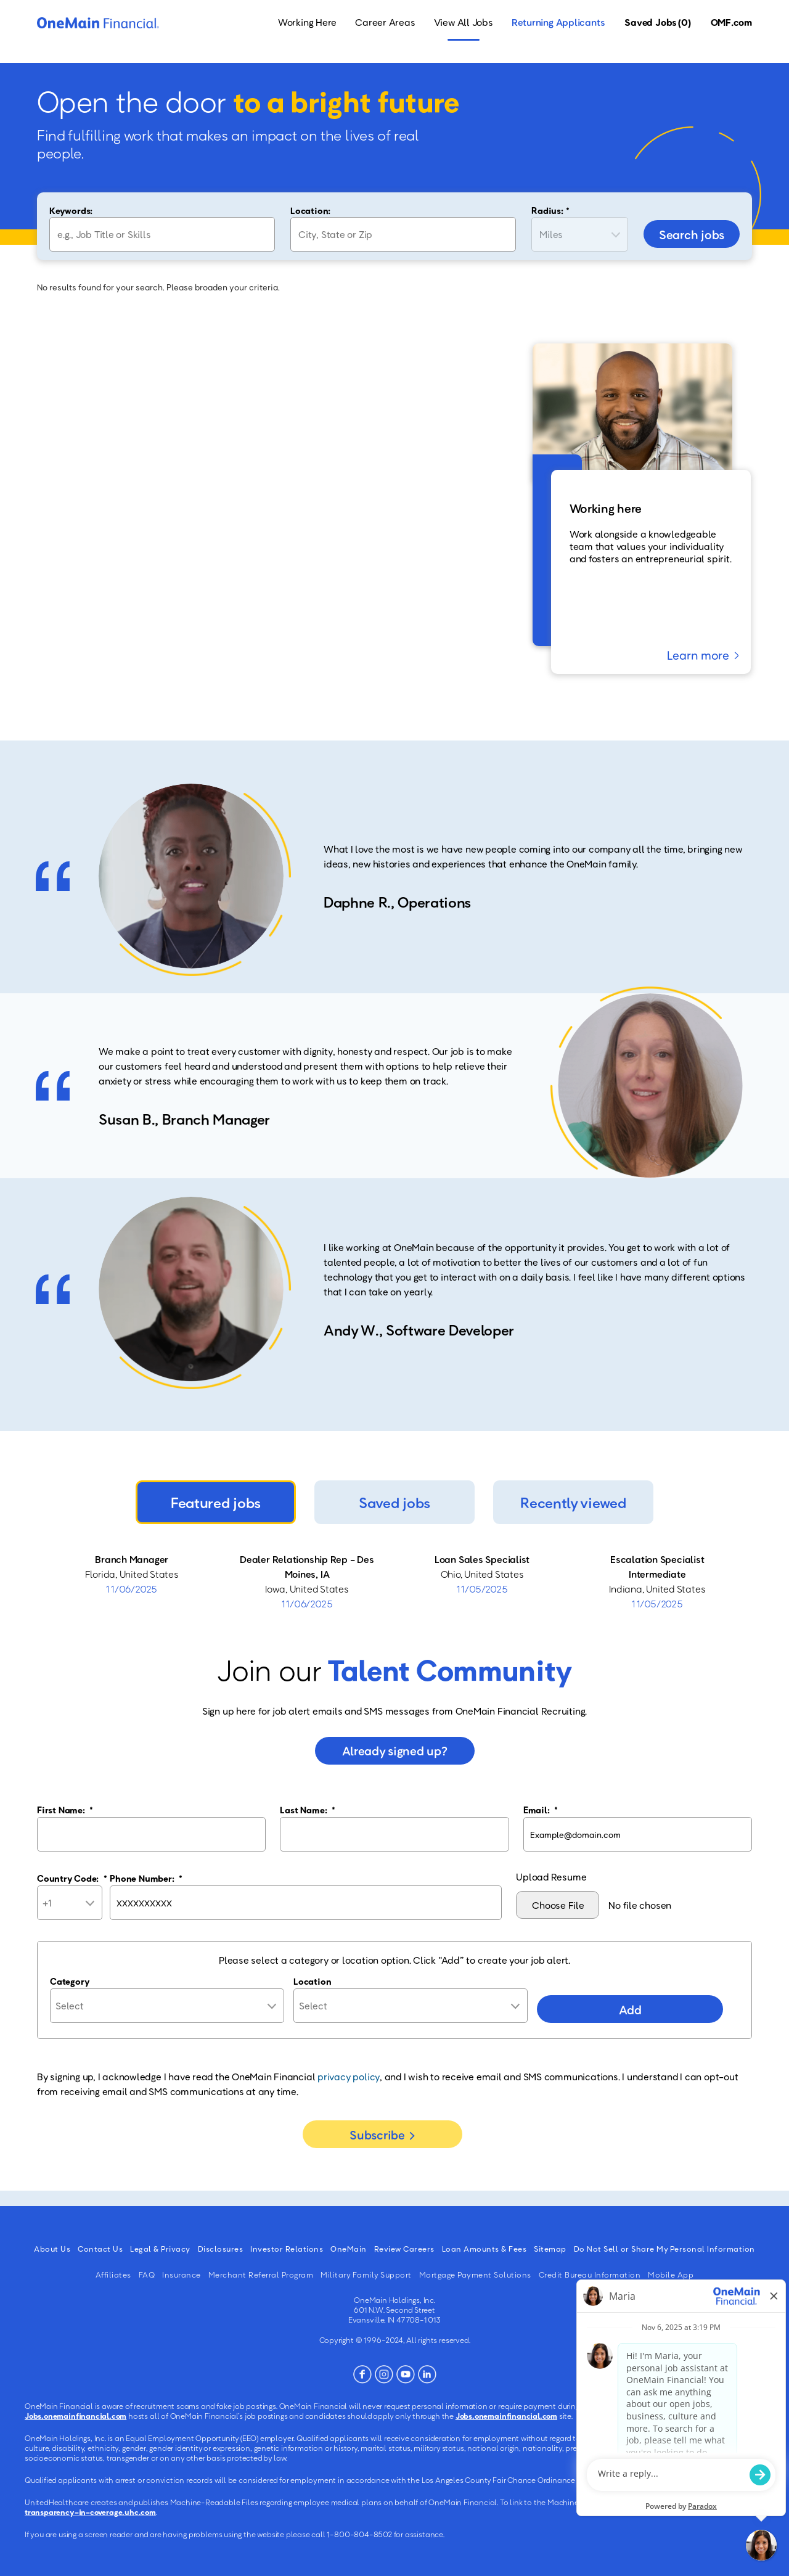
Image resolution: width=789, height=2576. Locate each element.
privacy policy (348, 2076)
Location (312, 1981)
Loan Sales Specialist (482, 1559)
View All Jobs (463, 22)
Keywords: (70, 210)
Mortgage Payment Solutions (475, 2274)
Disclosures (220, 2249)
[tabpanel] (394, 1581)
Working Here (307, 22)
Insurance (181, 2274)
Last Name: (307, 1809)
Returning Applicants (558, 22)
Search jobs (691, 234)
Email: (540, 1809)
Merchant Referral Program (261, 2274)
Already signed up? (395, 1750)
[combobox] (403, 234)
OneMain (348, 2249)
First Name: (65, 1809)
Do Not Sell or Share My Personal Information (664, 2249)
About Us (52, 2249)
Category (69, 1981)
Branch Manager (131, 1559)
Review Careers (404, 2249)
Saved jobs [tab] (394, 1502)
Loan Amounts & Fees (484, 2249)
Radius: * (550, 210)
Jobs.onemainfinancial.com (75, 2416)
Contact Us (100, 2249)
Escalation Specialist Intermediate (657, 1566)
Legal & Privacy (160, 2249)
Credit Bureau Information (590, 2274)
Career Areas (385, 22)
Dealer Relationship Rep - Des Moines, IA (307, 1566)
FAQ (147, 2274)
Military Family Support (366, 2274)
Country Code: (72, 1878)
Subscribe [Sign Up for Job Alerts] (377, 2134)
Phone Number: (146, 1878)
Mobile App (670, 2274)
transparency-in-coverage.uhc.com (90, 2512)
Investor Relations (286, 2249)
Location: (310, 210)
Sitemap (550, 2249)
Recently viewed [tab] (573, 1502)
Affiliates (113, 2274)
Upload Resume (551, 1877)
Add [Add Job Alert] (630, 2009)
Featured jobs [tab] (216, 1502)
